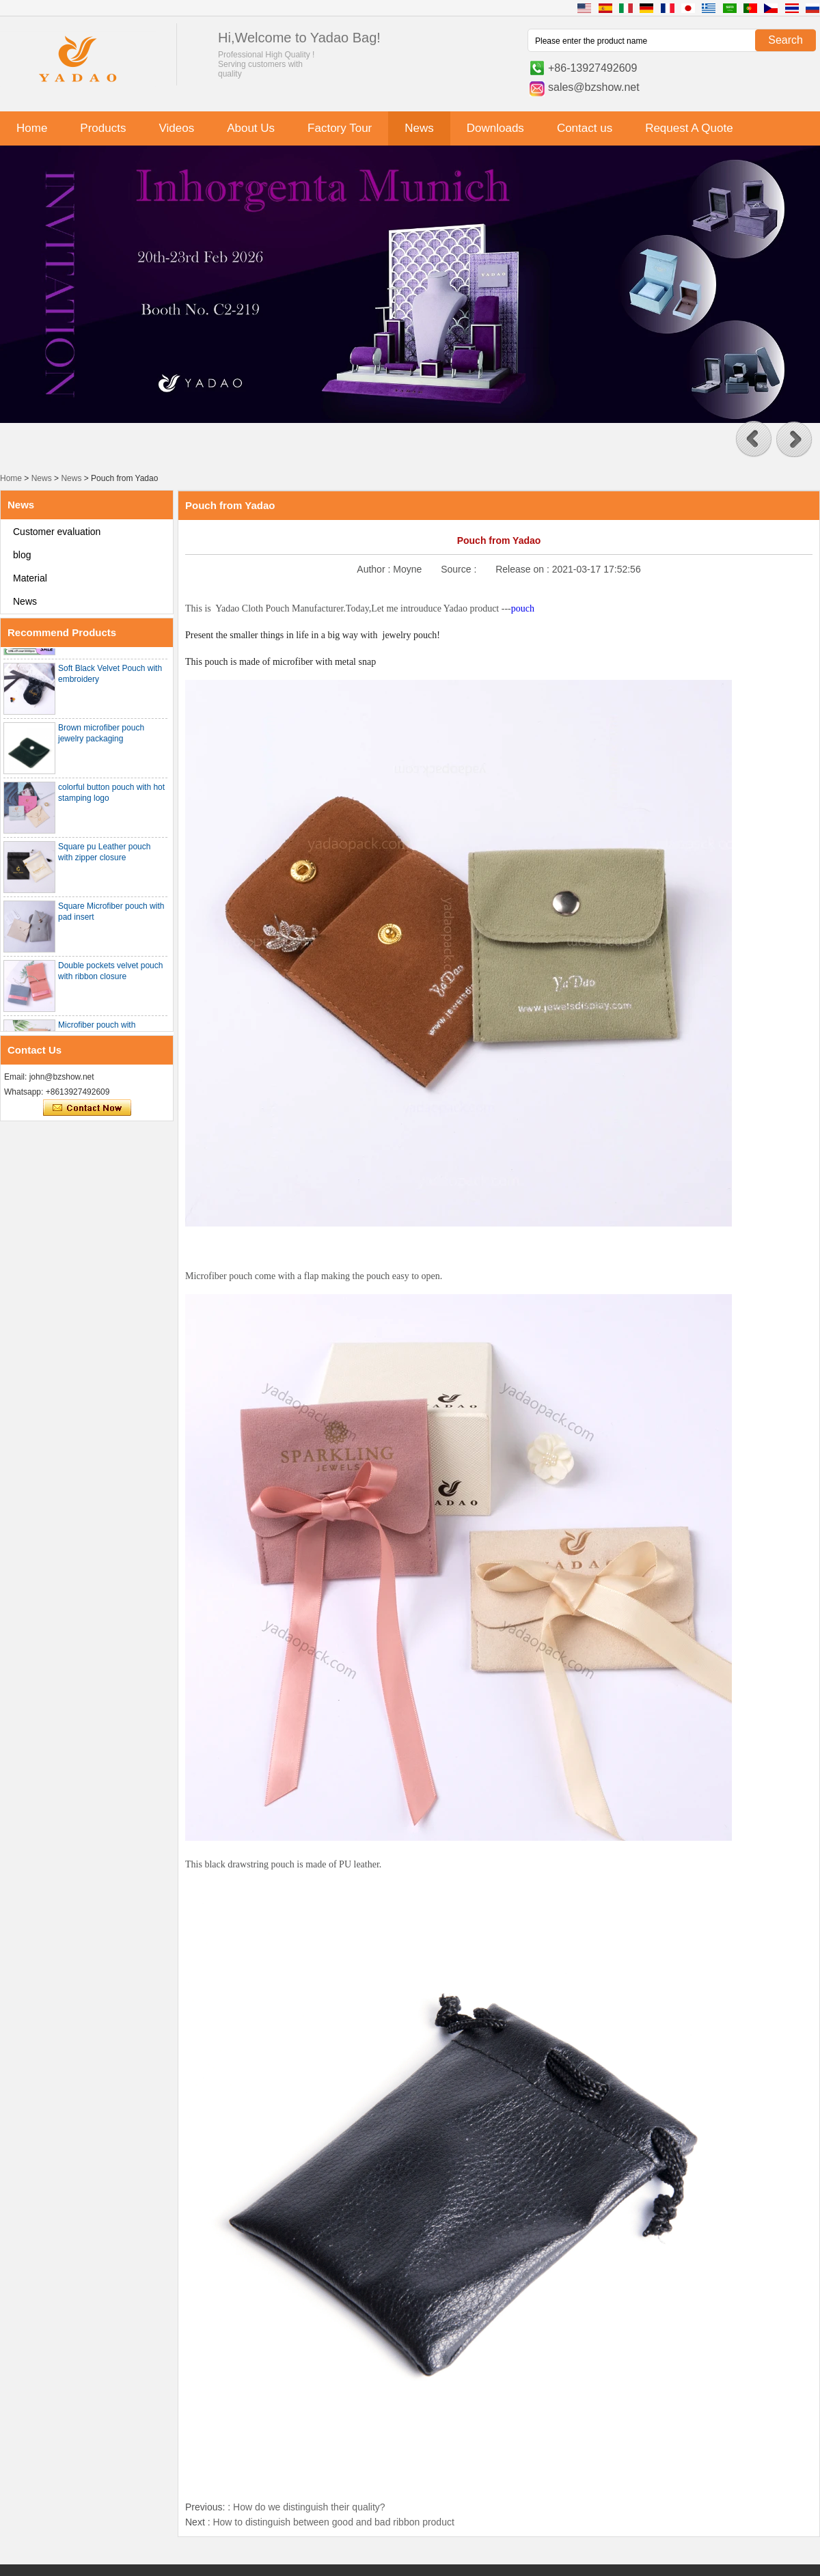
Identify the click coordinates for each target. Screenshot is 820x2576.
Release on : (523, 569)
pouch (522, 608)
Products (103, 128)
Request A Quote (689, 128)
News (419, 128)
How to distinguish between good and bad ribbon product (333, 2522)
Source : (460, 569)
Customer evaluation (56, 531)
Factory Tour (340, 128)
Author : (375, 569)
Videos (176, 128)
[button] (753, 439)
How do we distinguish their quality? (309, 2507)
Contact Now (87, 1108)
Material (30, 578)
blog (22, 554)
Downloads (495, 128)
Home (31, 128)
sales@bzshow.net (594, 87)
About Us (251, 128)
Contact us (584, 128)
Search (785, 40)
